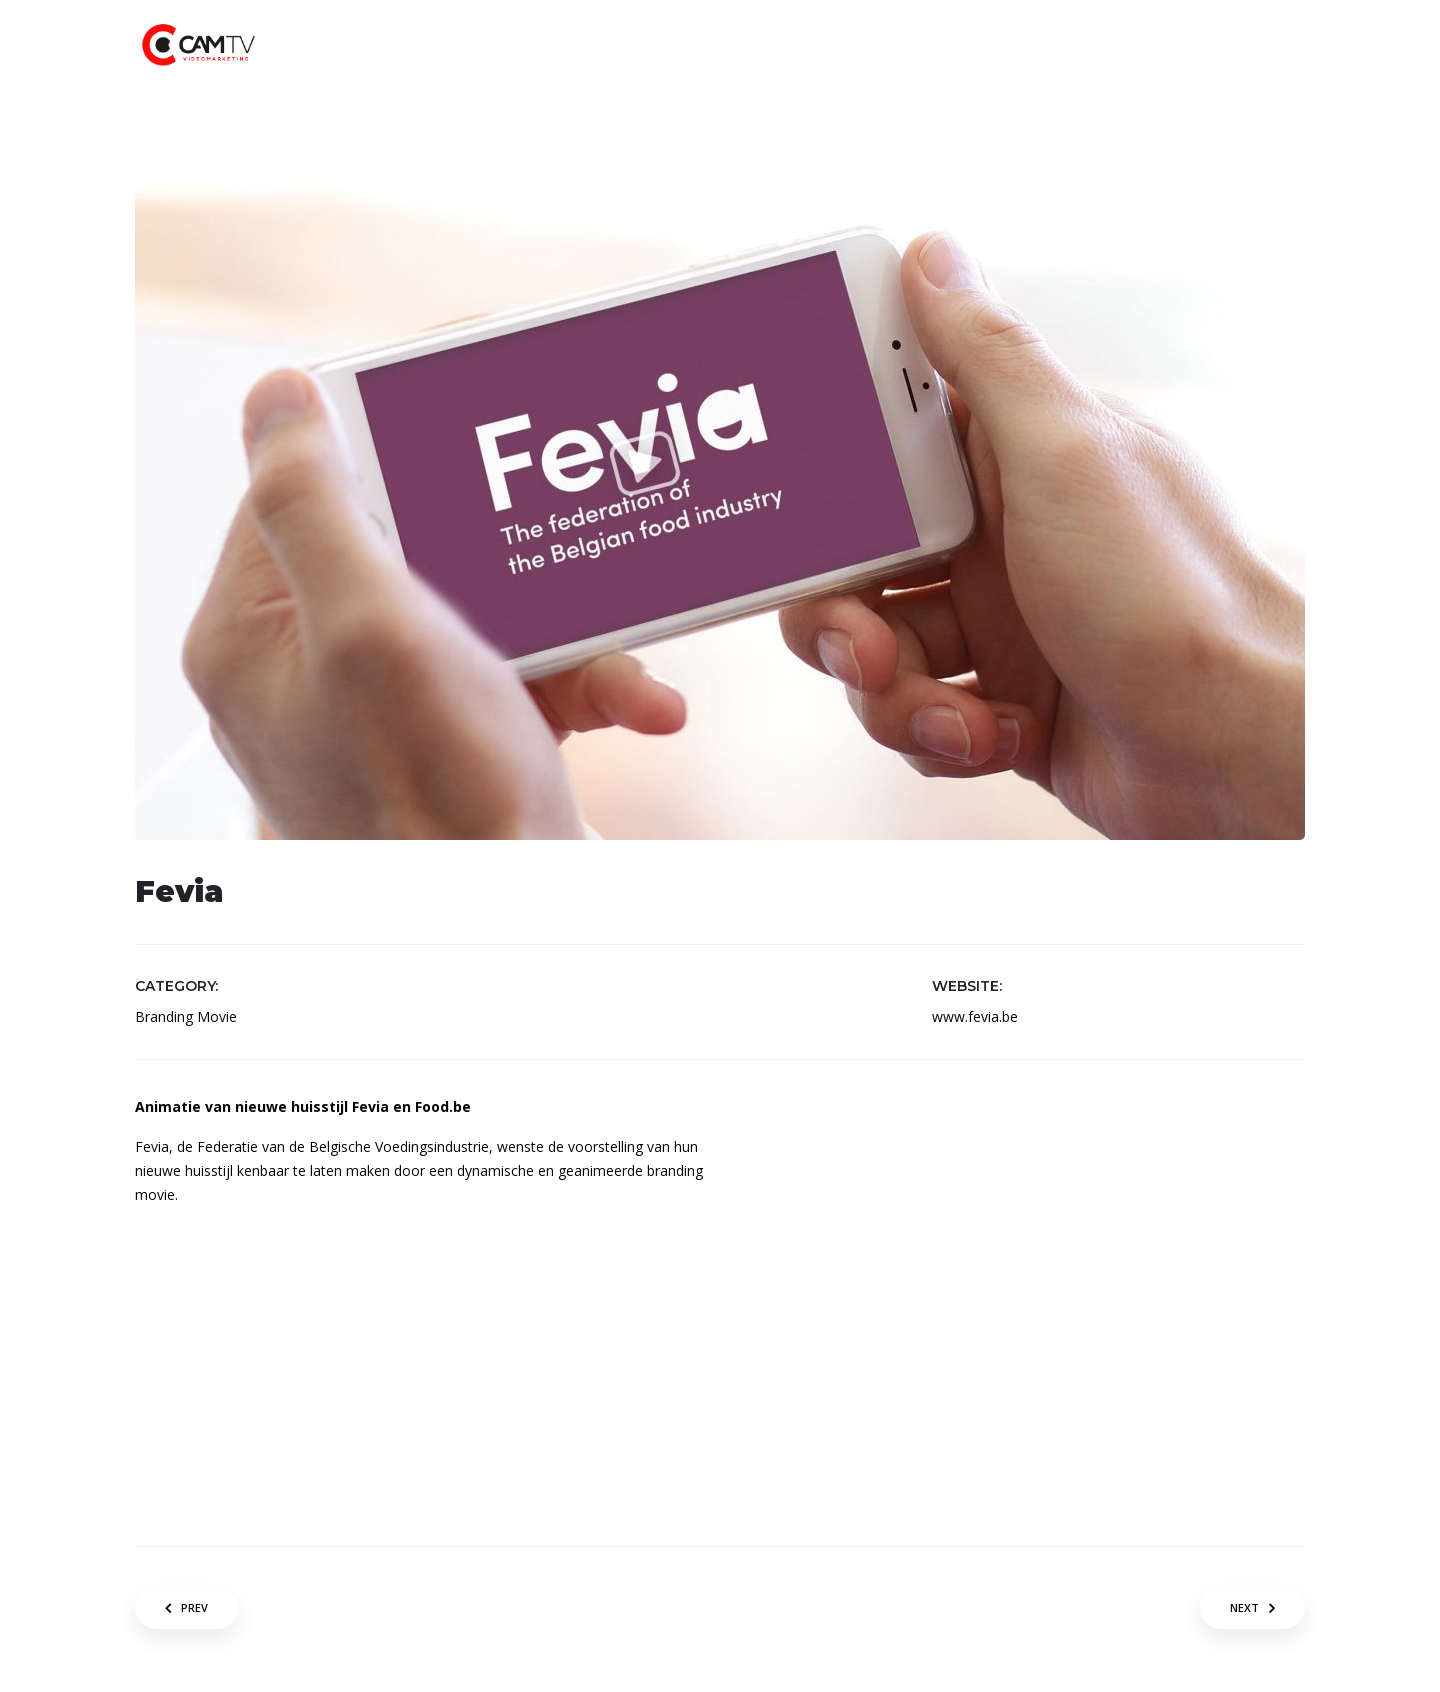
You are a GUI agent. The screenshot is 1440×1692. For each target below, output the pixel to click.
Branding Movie (186, 1016)
